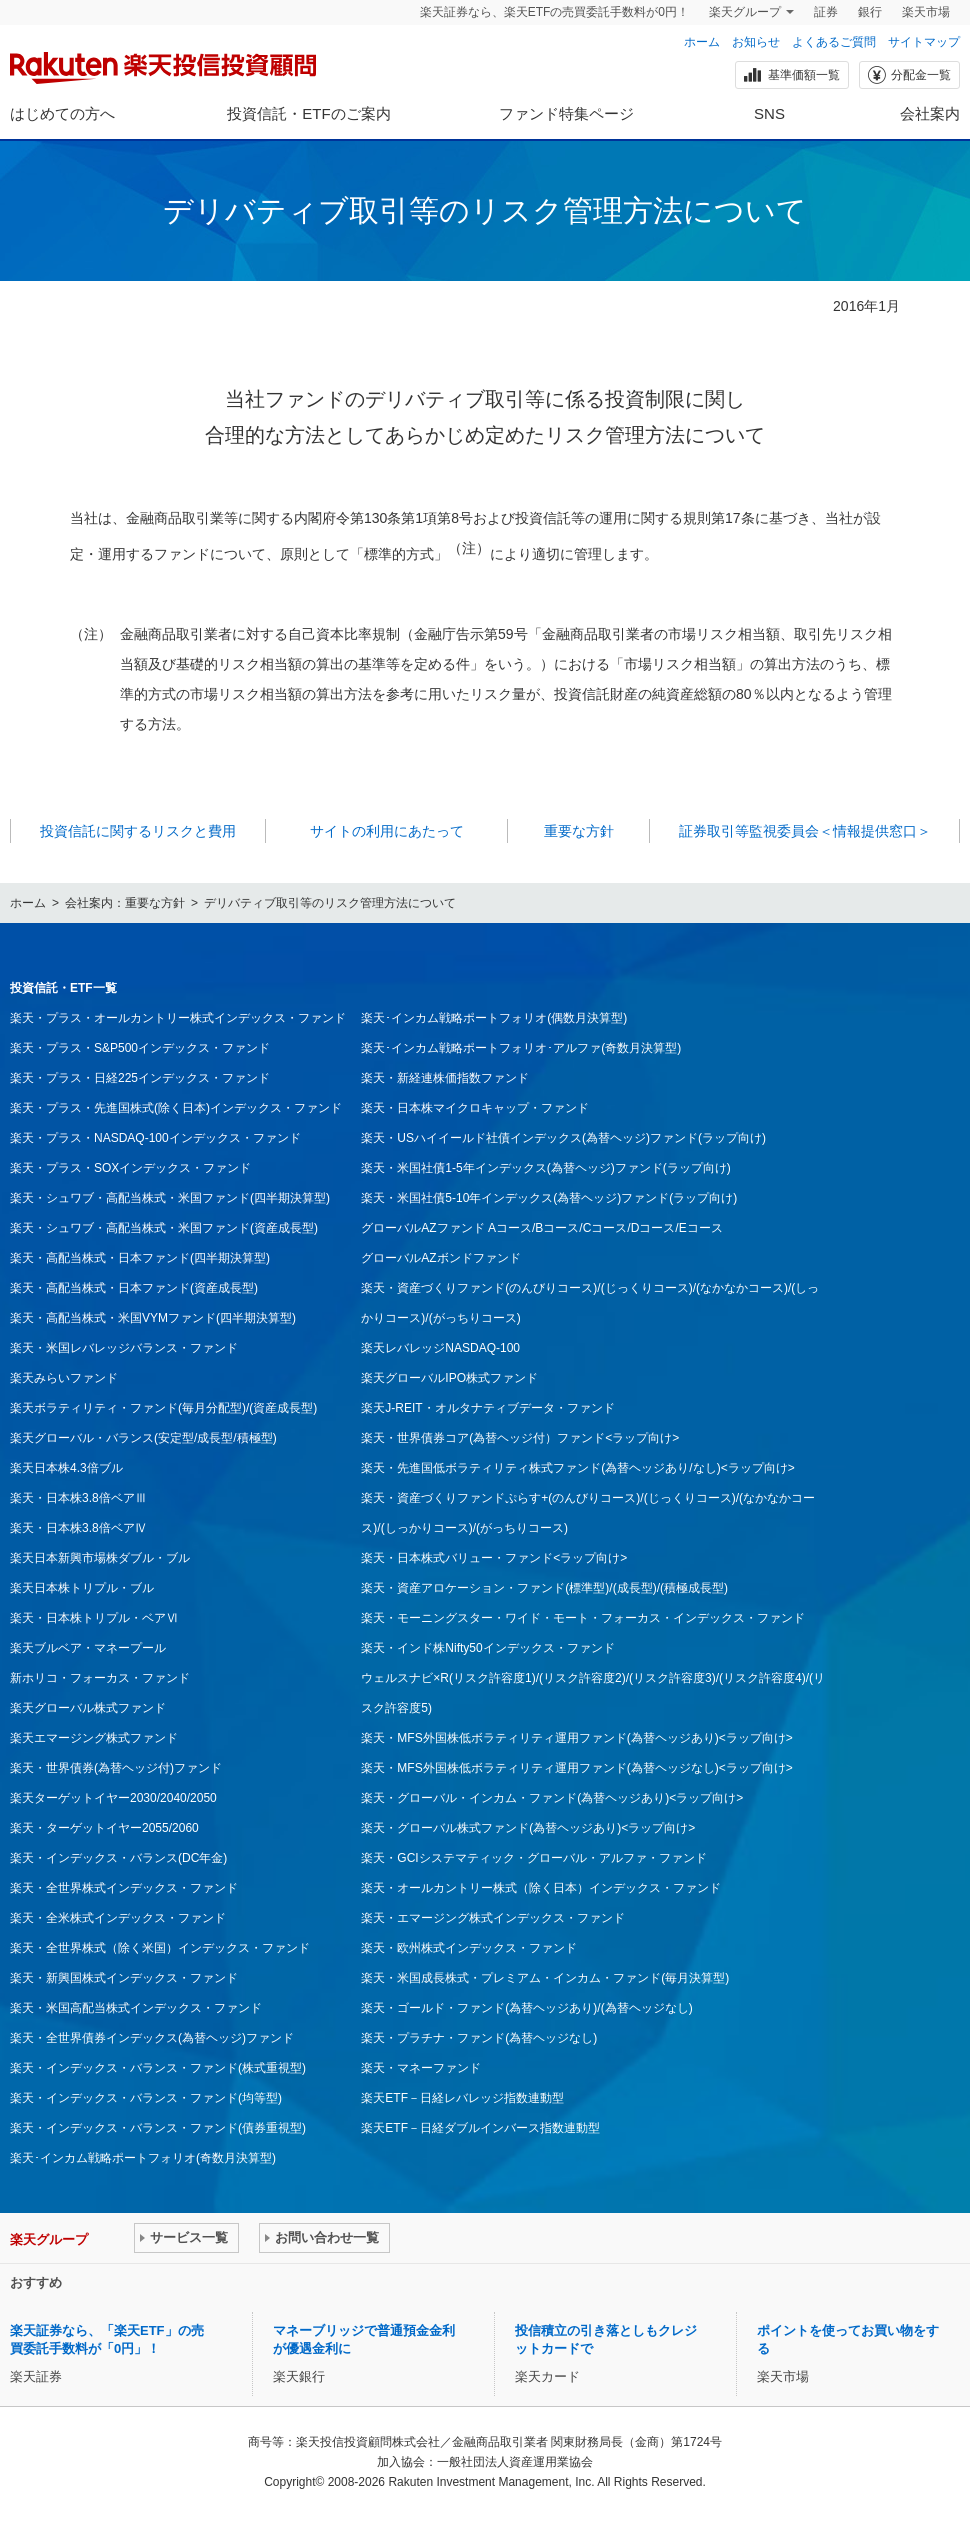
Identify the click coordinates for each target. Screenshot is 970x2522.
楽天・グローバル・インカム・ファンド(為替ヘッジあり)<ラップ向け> (552, 1798)
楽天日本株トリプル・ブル (82, 1588)
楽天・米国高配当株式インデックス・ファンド (136, 2008)
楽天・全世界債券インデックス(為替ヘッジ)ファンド (152, 2038)
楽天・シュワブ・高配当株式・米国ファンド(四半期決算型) (170, 1198)
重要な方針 (579, 831)
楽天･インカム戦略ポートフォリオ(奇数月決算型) (143, 2158)
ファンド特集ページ (566, 113)
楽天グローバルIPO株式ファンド (449, 1378)
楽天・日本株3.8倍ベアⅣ (78, 1528)
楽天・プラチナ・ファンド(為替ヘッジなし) (479, 2038)
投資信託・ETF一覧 (63, 988)
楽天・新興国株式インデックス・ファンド (124, 1978)
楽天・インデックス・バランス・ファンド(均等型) (146, 2098)
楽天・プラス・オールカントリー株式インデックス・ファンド (178, 1018)
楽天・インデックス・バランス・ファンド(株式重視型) (158, 2068)
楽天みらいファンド (64, 1378)
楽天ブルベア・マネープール (88, 1648)
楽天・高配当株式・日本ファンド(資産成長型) (134, 1288)
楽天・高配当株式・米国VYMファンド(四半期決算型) (153, 1318)
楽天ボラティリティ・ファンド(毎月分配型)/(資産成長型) (163, 1408)
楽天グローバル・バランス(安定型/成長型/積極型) (143, 1438)
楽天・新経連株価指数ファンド (445, 1078)
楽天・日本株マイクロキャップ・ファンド (475, 1108)
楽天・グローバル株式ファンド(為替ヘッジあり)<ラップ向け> (528, 1828)
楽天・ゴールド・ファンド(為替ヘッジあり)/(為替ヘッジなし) (526, 2008)
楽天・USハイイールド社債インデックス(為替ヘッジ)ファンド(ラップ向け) (563, 1138)
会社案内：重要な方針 (125, 903)
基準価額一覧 (791, 75)
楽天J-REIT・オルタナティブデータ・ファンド (487, 1408)
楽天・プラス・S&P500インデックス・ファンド (140, 1048)
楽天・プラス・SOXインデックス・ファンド (130, 1168)
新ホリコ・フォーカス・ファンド (100, 1678)
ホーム (702, 42)
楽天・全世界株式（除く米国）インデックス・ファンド (160, 1948)
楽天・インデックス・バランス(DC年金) (118, 1858)
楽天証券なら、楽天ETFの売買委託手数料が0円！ (554, 12)
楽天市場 (926, 12)
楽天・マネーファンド (421, 2068)
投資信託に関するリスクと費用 (138, 831)
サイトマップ (924, 42)
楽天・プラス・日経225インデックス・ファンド (140, 1078)
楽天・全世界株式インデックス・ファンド (124, 1888)
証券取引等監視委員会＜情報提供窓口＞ (805, 831)
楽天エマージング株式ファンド (94, 1738)
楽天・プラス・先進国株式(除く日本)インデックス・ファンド (176, 1108)
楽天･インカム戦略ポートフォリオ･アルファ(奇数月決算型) (521, 1048)
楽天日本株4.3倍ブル (66, 1468)
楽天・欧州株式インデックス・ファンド (469, 1948)
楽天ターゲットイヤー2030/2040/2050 (113, 1798)
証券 (826, 12)
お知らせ (756, 42)
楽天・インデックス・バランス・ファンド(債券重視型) (158, 2128)
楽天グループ (745, 12)
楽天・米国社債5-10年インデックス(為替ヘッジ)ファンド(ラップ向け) (549, 1198)
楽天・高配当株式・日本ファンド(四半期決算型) (140, 1258)
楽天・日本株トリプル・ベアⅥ (94, 1618)
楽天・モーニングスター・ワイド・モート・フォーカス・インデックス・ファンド (583, 1618)
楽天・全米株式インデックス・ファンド (118, 1918)
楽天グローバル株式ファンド (88, 1708)
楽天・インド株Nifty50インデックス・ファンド (487, 1648)
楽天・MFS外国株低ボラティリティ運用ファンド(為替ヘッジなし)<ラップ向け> (576, 1768)
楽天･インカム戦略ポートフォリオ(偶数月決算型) (494, 1018)
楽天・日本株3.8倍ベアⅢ (78, 1498)
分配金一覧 (908, 75)
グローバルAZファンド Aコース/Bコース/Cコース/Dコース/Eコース (541, 1228)
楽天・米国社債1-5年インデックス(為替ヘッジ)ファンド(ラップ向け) (545, 1168)
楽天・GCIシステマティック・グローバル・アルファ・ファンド (533, 1858)
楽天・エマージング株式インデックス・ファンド (493, 1918)
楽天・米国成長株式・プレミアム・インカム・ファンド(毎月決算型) (545, 1978)
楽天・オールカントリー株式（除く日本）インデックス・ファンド (541, 1888)
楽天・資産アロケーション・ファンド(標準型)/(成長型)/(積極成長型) (544, 1588)
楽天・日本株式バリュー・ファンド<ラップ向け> (494, 1558)
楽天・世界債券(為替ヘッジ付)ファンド (116, 1768)
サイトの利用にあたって (387, 831)
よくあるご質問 (834, 42)
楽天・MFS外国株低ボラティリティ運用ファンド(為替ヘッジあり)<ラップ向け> (576, 1738)
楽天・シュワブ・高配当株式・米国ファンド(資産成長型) (164, 1228)
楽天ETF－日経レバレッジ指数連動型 (462, 2098)
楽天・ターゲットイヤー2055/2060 (104, 1828)
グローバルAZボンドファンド (440, 1258)
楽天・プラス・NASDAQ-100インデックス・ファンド (155, 1138)
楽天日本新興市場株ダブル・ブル (100, 1558)
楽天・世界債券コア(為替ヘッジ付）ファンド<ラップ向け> (520, 1438)
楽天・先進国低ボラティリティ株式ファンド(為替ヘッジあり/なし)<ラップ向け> (577, 1468)
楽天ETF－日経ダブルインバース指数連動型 (480, 2128)
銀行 (870, 12)
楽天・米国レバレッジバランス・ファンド (124, 1348)
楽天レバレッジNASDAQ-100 (440, 1348)
